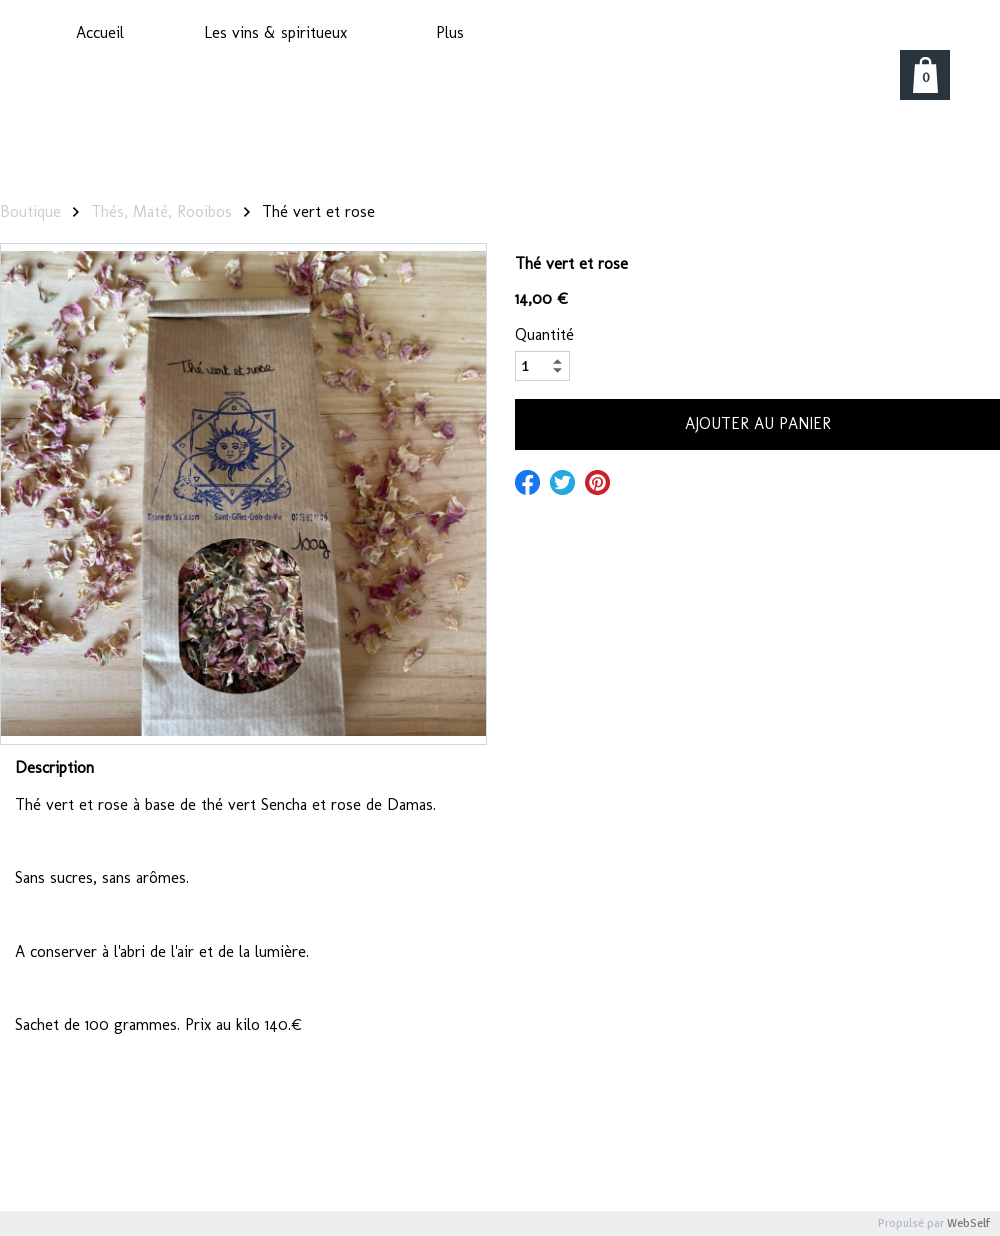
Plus (450, 32)
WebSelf (968, 1223)
